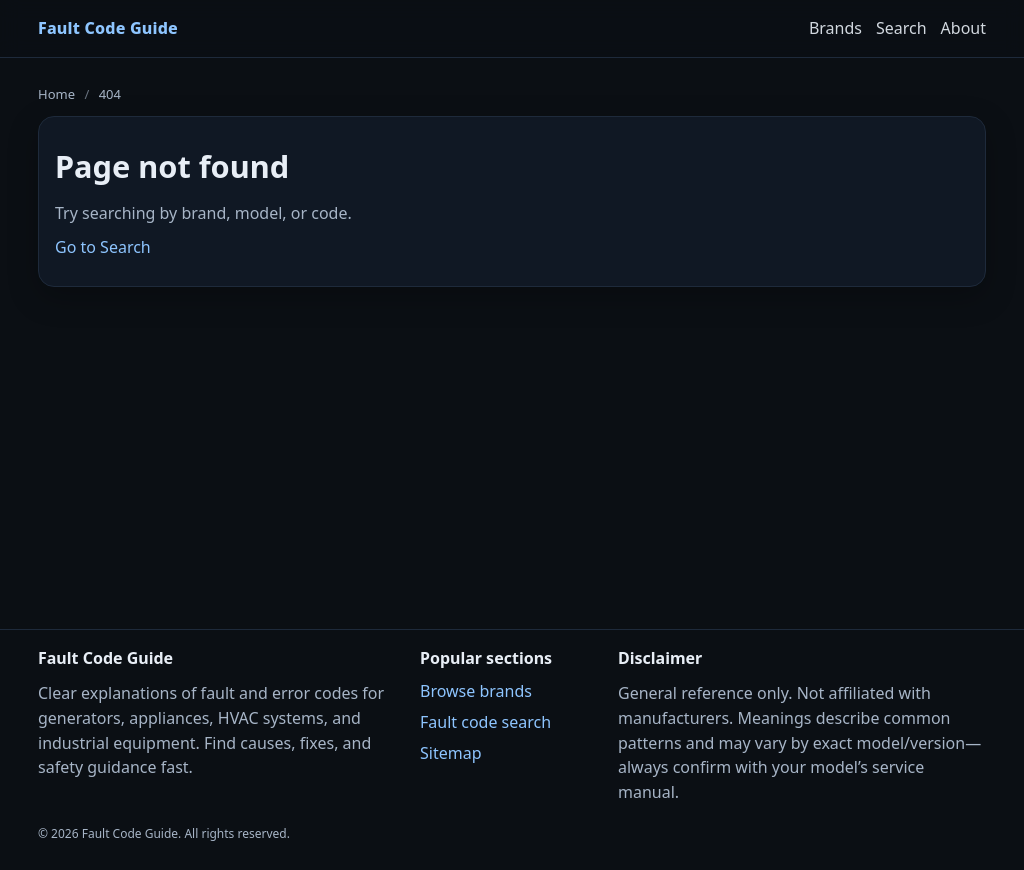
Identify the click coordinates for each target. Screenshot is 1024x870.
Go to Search (103, 247)
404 (110, 94)
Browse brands (476, 691)
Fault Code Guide (108, 28)
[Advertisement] (512, 445)
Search (901, 28)
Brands (835, 28)
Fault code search (485, 722)
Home (56, 94)
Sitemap (451, 753)
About (963, 28)
